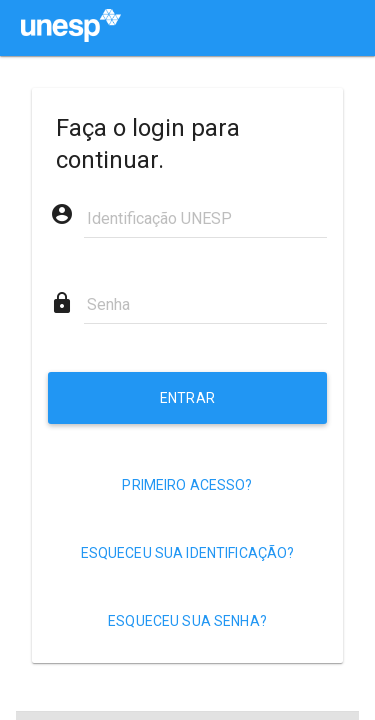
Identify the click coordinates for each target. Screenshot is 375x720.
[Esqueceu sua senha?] (187, 621)
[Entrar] (187, 398)
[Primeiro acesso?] (187, 485)
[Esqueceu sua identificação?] (187, 553)
